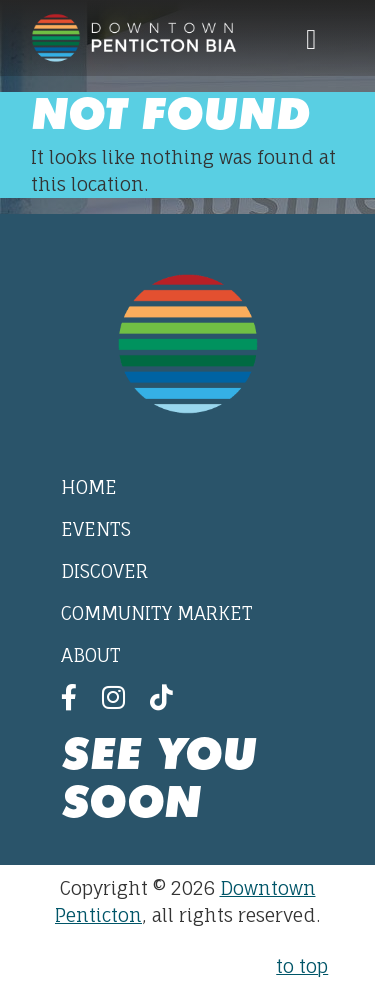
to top (302, 966)
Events (96, 529)
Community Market (157, 613)
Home (89, 487)
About (91, 655)
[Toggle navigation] (311, 38)
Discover (104, 571)
